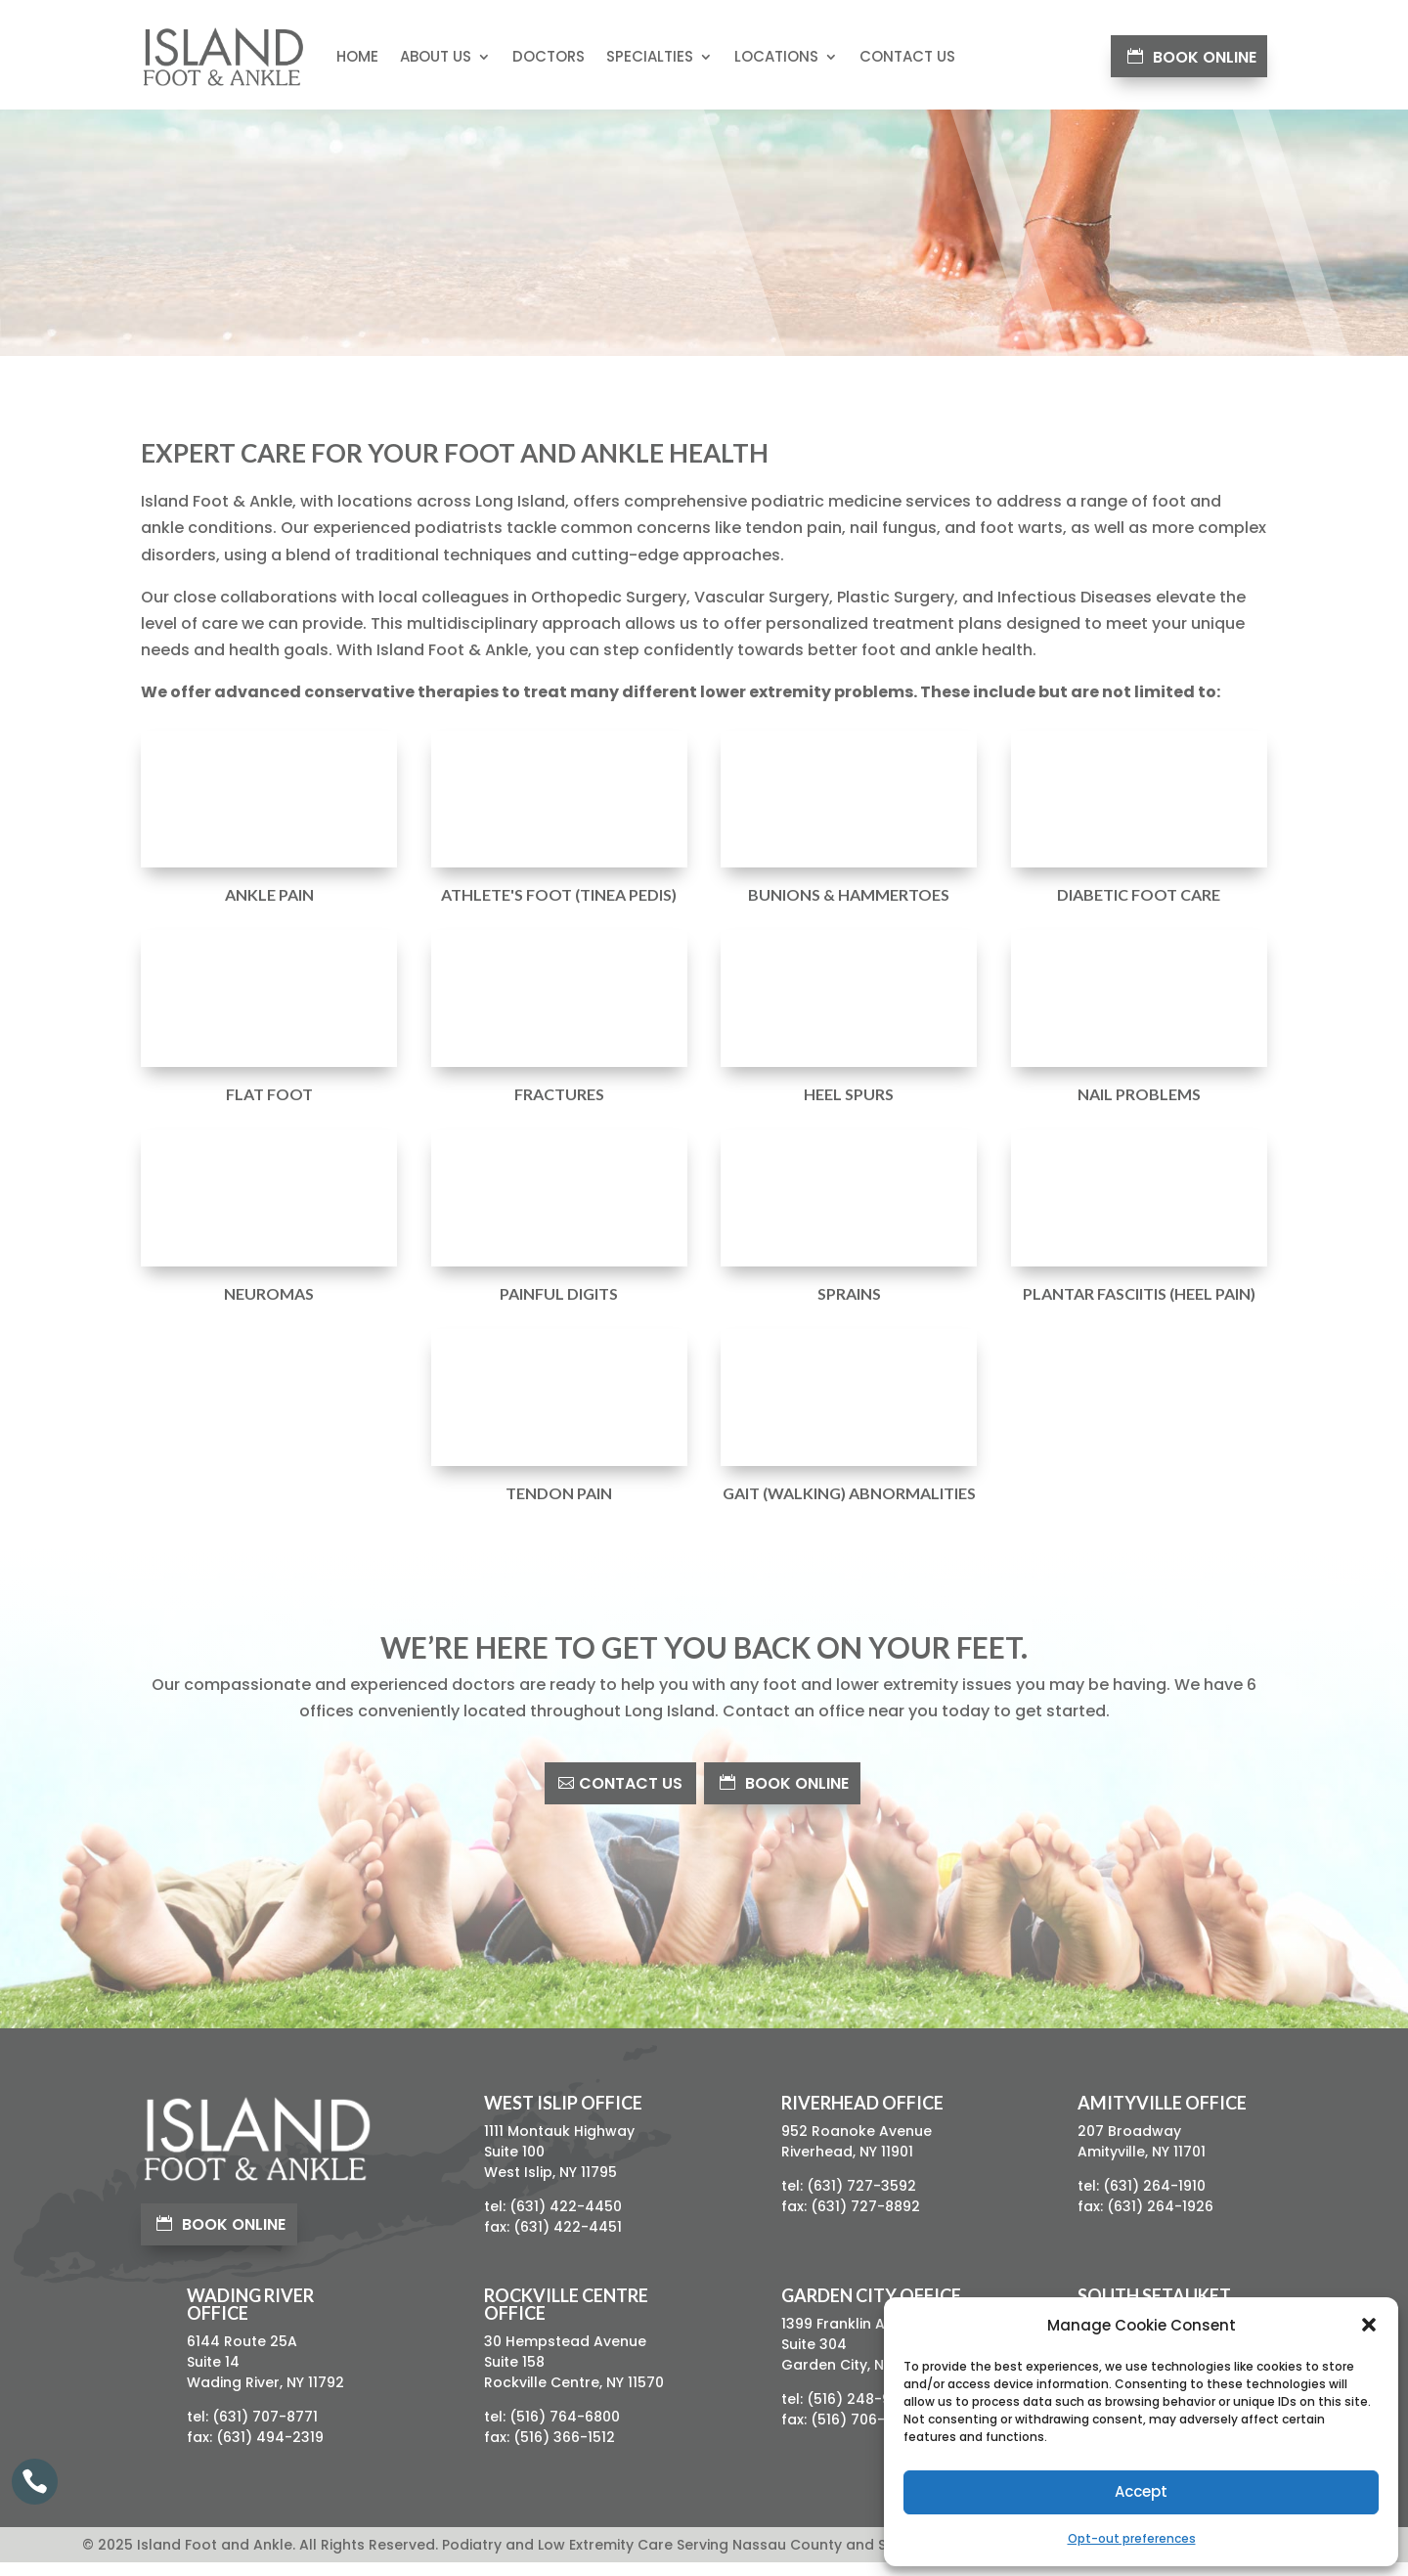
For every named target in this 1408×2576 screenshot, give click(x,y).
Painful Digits (559, 1307)
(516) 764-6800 (564, 2430)
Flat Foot (269, 1107)
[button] (1369, 2324)
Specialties (649, 56)
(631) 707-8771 (265, 2430)
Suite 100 (514, 2165)
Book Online (1204, 57)
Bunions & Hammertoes (848, 908)
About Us (435, 56)
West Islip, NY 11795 (550, 2186)
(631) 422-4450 (565, 2220)
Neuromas (269, 1307)
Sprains (849, 1307)
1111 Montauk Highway (559, 2144)
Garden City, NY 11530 (856, 2378)
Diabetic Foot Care (1138, 908)
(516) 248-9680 (862, 2412)
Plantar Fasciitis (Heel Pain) (1139, 1307)
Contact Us (907, 56)
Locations (776, 56)
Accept (1141, 2491)
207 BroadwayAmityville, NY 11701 (1142, 2155)
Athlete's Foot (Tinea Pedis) (559, 908)
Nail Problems (1139, 1107)
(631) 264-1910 (1154, 2199)
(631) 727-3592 (861, 2199)
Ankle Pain (269, 908)
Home (357, 56)
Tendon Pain (559, 1506)
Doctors (548, 56)
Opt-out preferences (1132, 2538)
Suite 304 (814, 2358)
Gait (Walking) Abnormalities (849, 1506)
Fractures (559, 1107)
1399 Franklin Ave (841, 2337)
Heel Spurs (849, 1107)
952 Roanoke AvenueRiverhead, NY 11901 (856, 2155)
